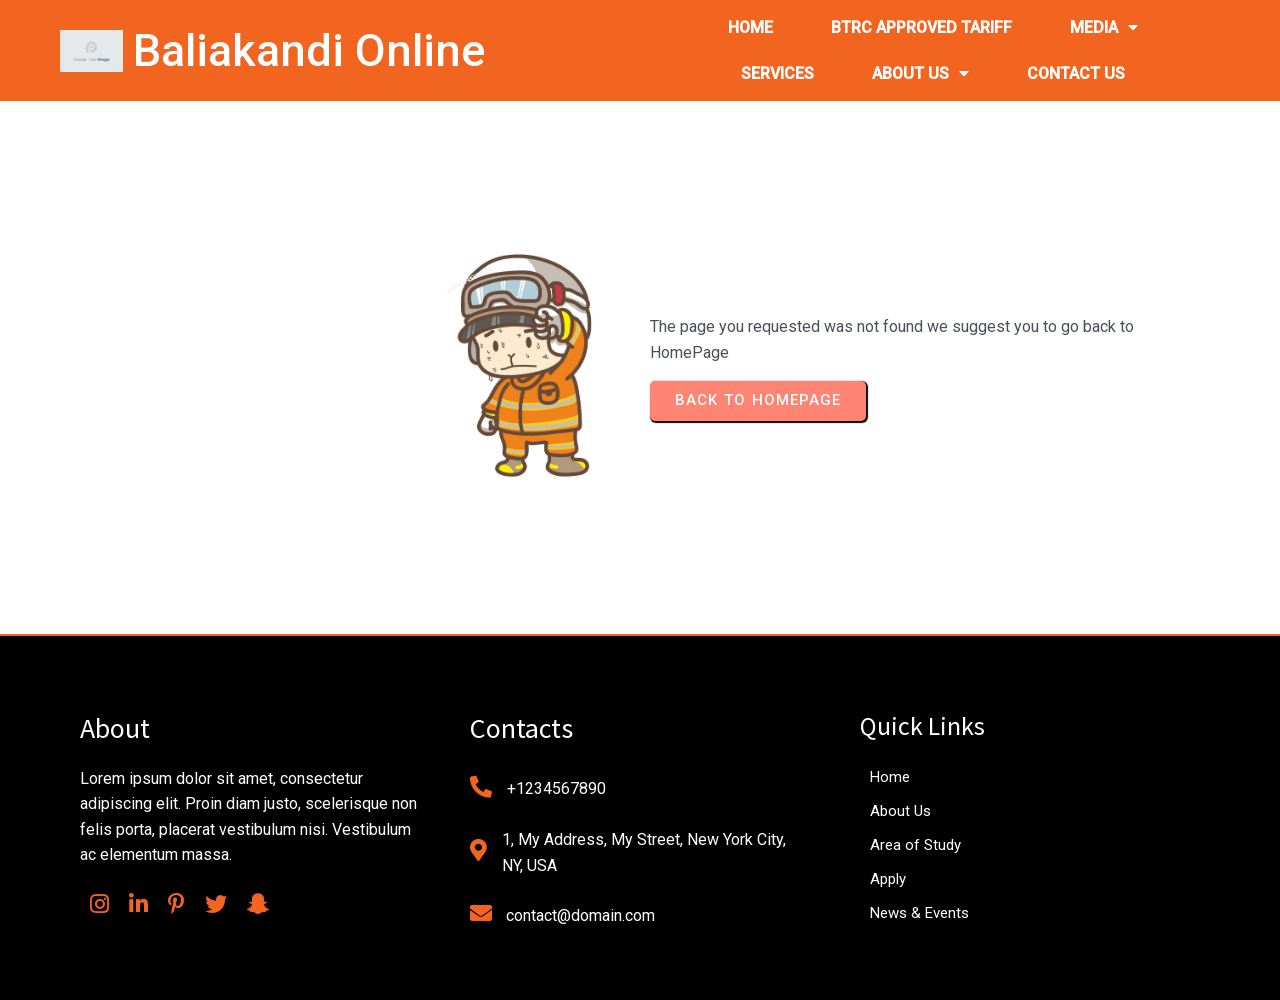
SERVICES (777, 73)
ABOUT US (920, 74)
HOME (750, 27)
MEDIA (1104, 28)
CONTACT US (1076, 73)
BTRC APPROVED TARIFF (921, 27)
